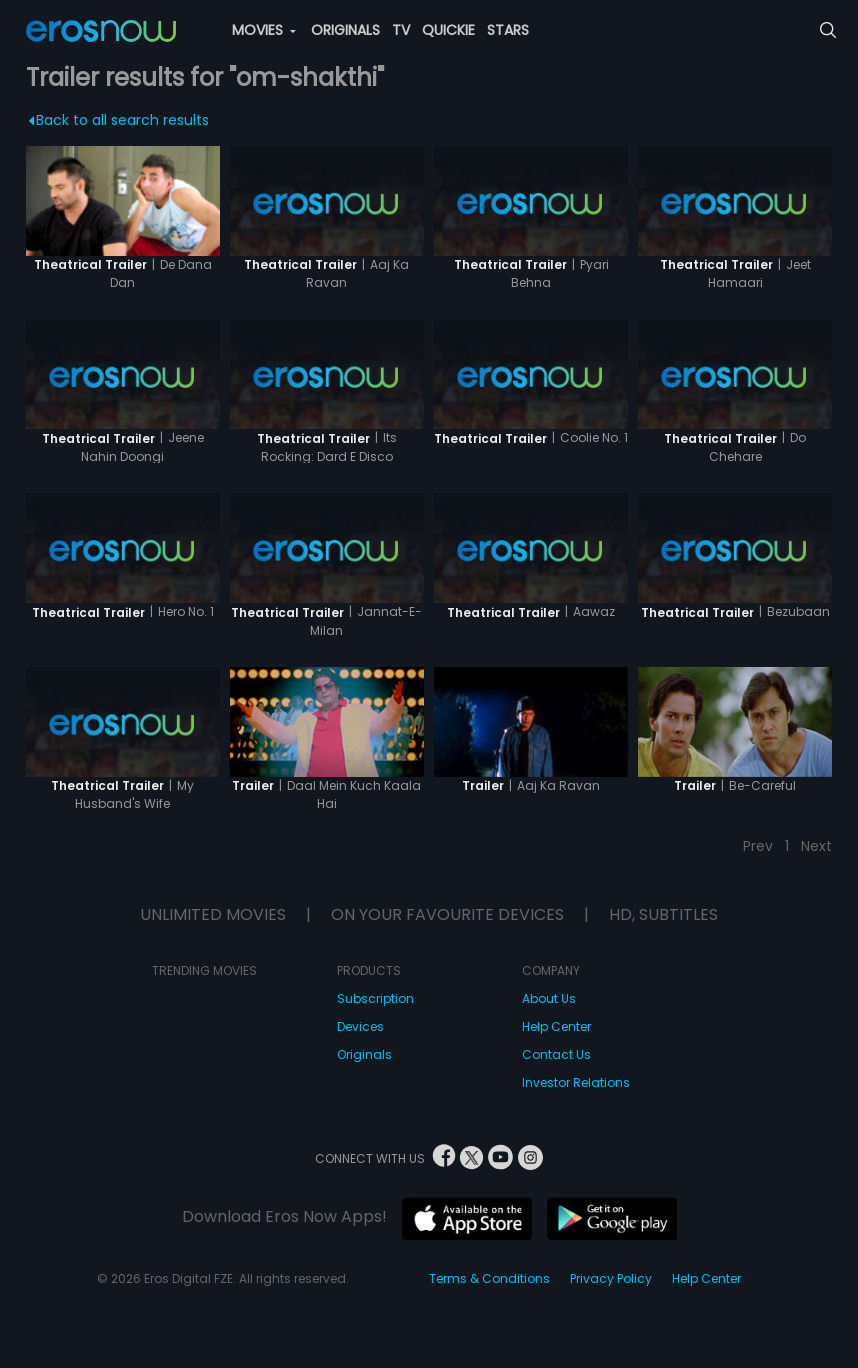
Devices (360, 1026)
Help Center (556, 1026)
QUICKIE (448, 30)
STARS (508, 30)
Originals (364, 1054)
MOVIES (264, 30)
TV (401, 30)
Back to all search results (118, 120)
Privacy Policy (611, 1278)
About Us (549, 998)
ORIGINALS (345, 30)
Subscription (375, 998)
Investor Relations (576, 1082)
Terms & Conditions (489, 1278)
